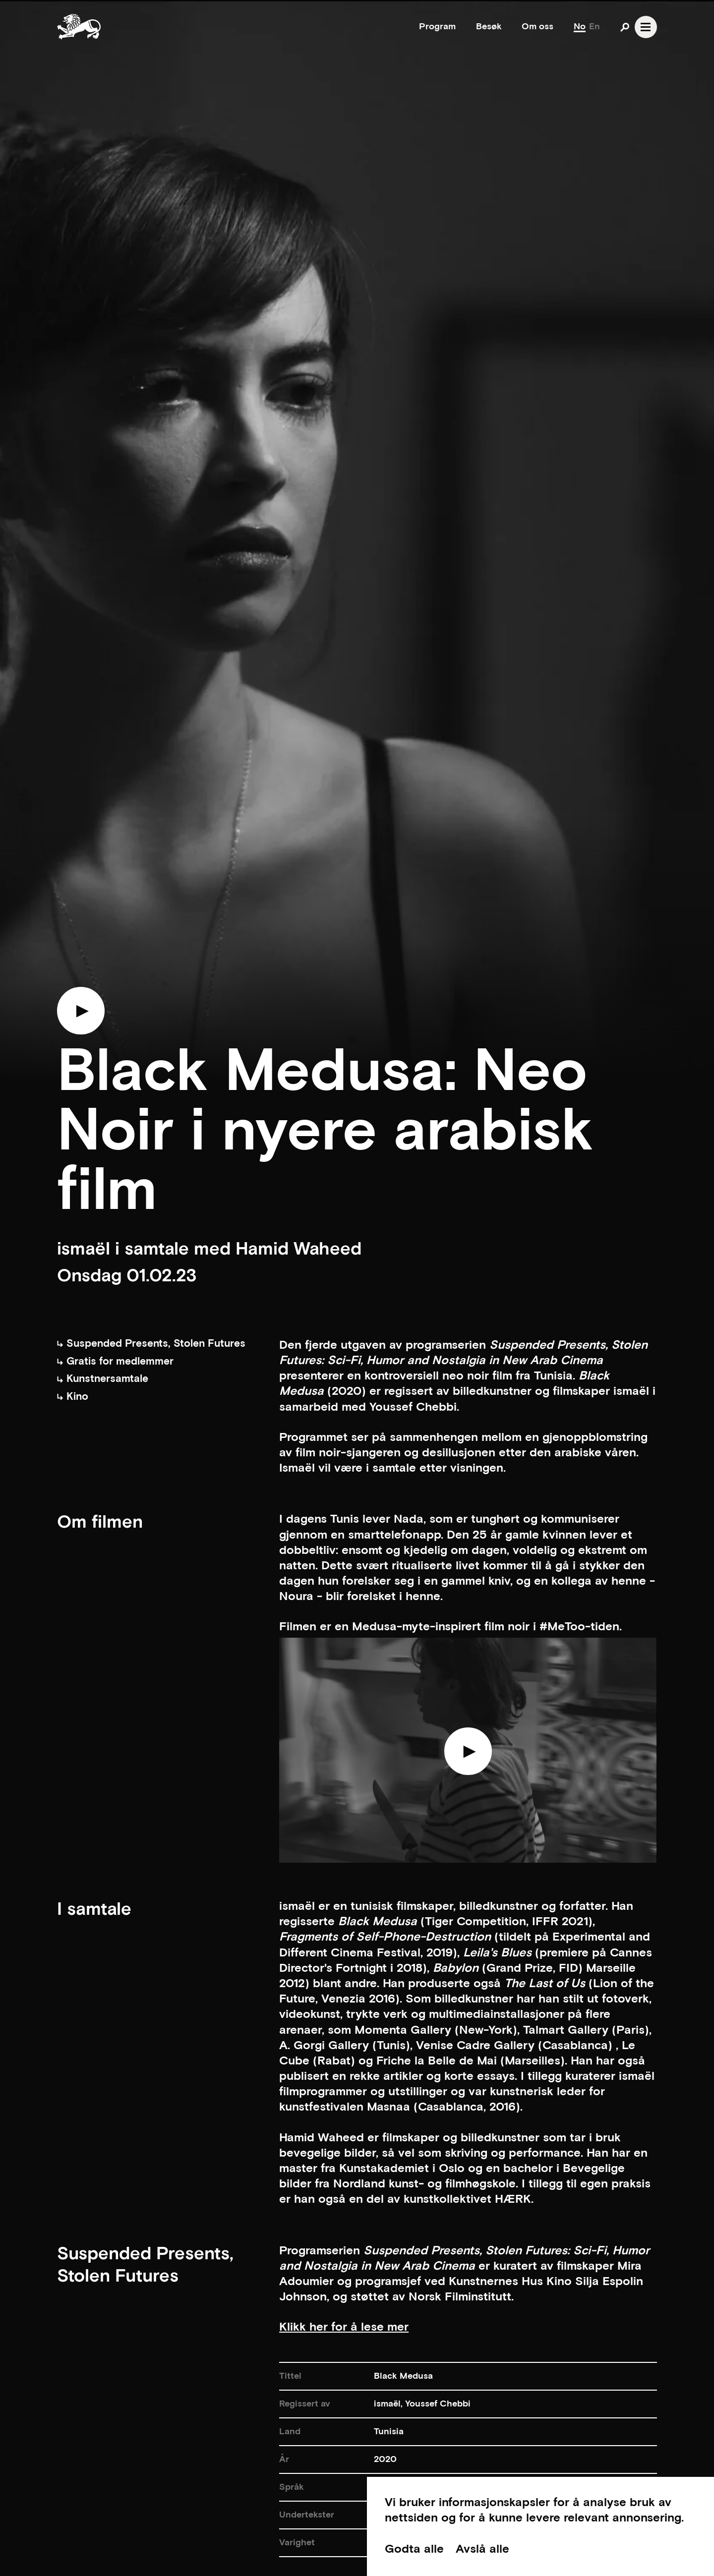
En (594, 26)
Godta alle (414, 2549)
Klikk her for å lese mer (344, 2327)
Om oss (537, 26)
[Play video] (468, 1756)
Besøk (489, 26)
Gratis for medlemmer (115, 1361)
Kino (72, 1396)
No (580, 26)
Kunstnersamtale (102, 1378)
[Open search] (624, 26)
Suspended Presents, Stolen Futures (151, 1343)
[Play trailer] (81, 1015)
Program (437, 26)
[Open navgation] (646, 27)
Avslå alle (482, 2549)
